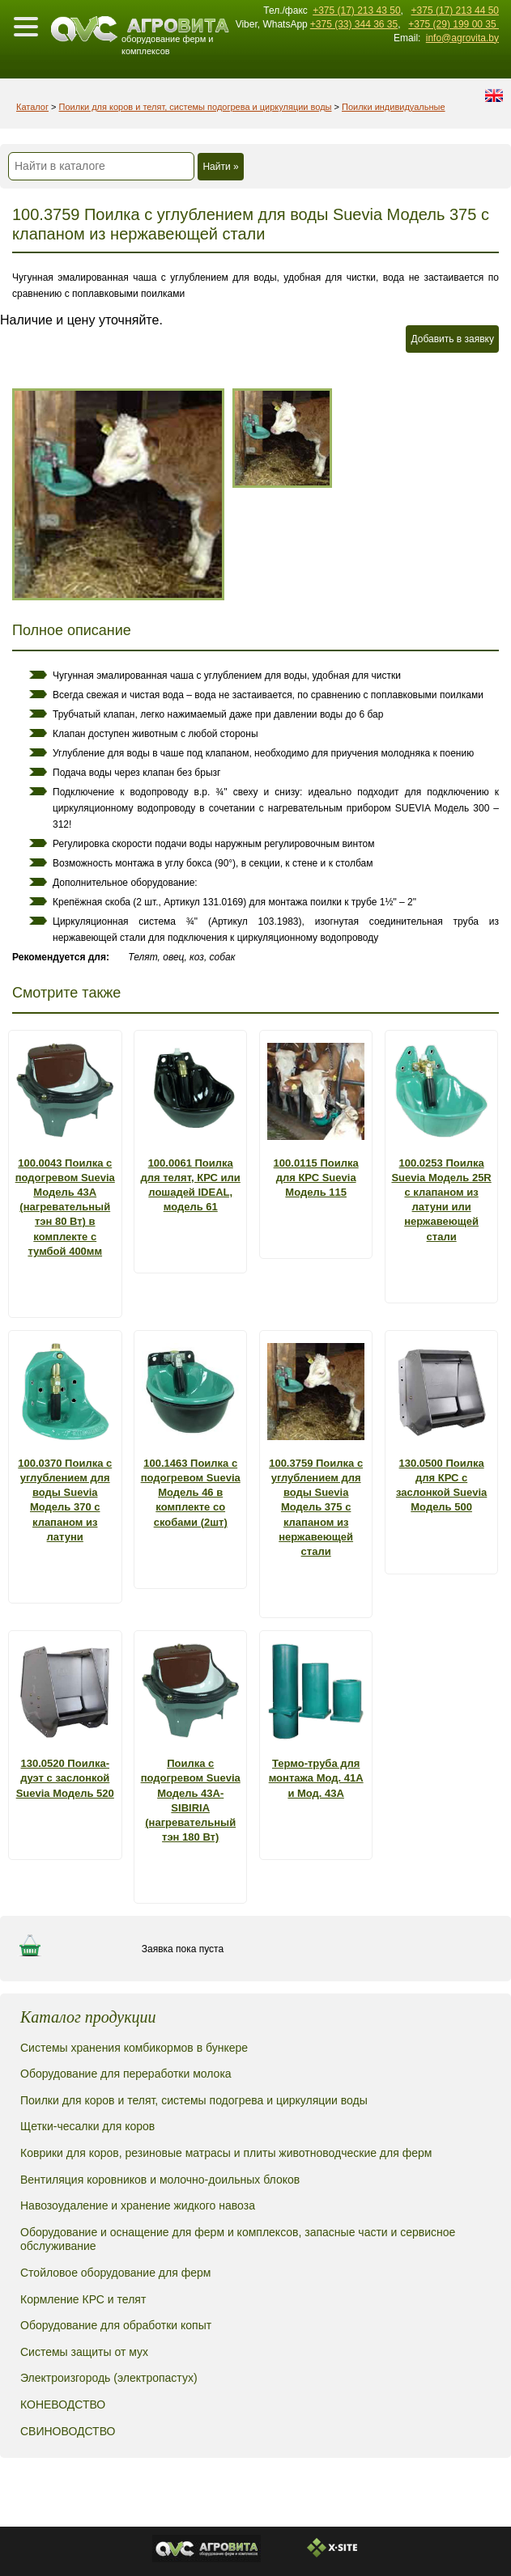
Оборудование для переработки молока (126, 2073)
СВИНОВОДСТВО (67, 2431)
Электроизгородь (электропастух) (109, 2377)
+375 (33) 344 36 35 (354, 24)
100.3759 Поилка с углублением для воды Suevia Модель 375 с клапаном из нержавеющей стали (316, 1507)
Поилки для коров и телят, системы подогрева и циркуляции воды (195, 107)
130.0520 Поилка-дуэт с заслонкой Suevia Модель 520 (65, 1778)
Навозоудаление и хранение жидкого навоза (137, 2205)
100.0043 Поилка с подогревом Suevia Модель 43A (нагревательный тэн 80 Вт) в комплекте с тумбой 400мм (65, 1207)
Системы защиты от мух (84, 2351)
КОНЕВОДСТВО (62, 2404)
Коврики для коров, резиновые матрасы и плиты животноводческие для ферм (226, 2152)
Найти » (220, 166)
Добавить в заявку (452, 339)
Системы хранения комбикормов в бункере (134, 2047)
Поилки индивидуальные (393, 107)
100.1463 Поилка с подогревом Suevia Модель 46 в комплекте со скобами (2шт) (191, 1492)
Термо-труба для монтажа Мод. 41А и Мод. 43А (316, 1778)
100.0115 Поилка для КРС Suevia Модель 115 (316, 1177)
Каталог (32, 107)
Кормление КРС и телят (83, 2299)
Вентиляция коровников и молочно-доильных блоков (160, 2179)
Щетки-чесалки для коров (87, 2126)
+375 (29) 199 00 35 (453, 24)
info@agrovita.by (462, 38)
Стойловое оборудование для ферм (115, 2272)
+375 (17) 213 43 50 (356, 10)
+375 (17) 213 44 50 (455, 10)
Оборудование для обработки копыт (115, 2325)
